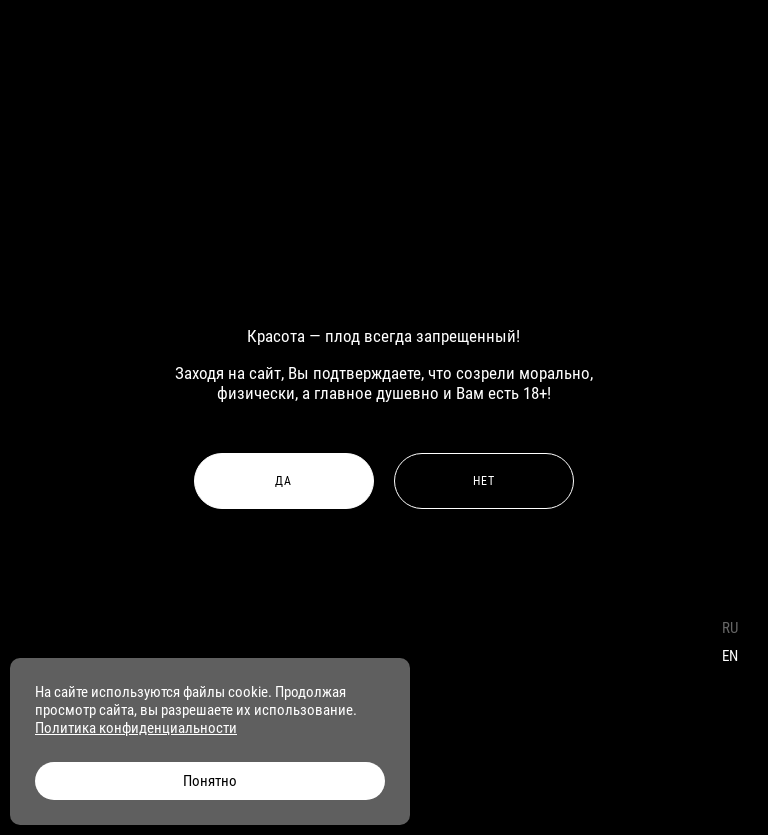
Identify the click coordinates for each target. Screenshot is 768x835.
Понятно (210, 781)
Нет (484, 481)
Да (283, 481)
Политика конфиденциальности (136, 728)
